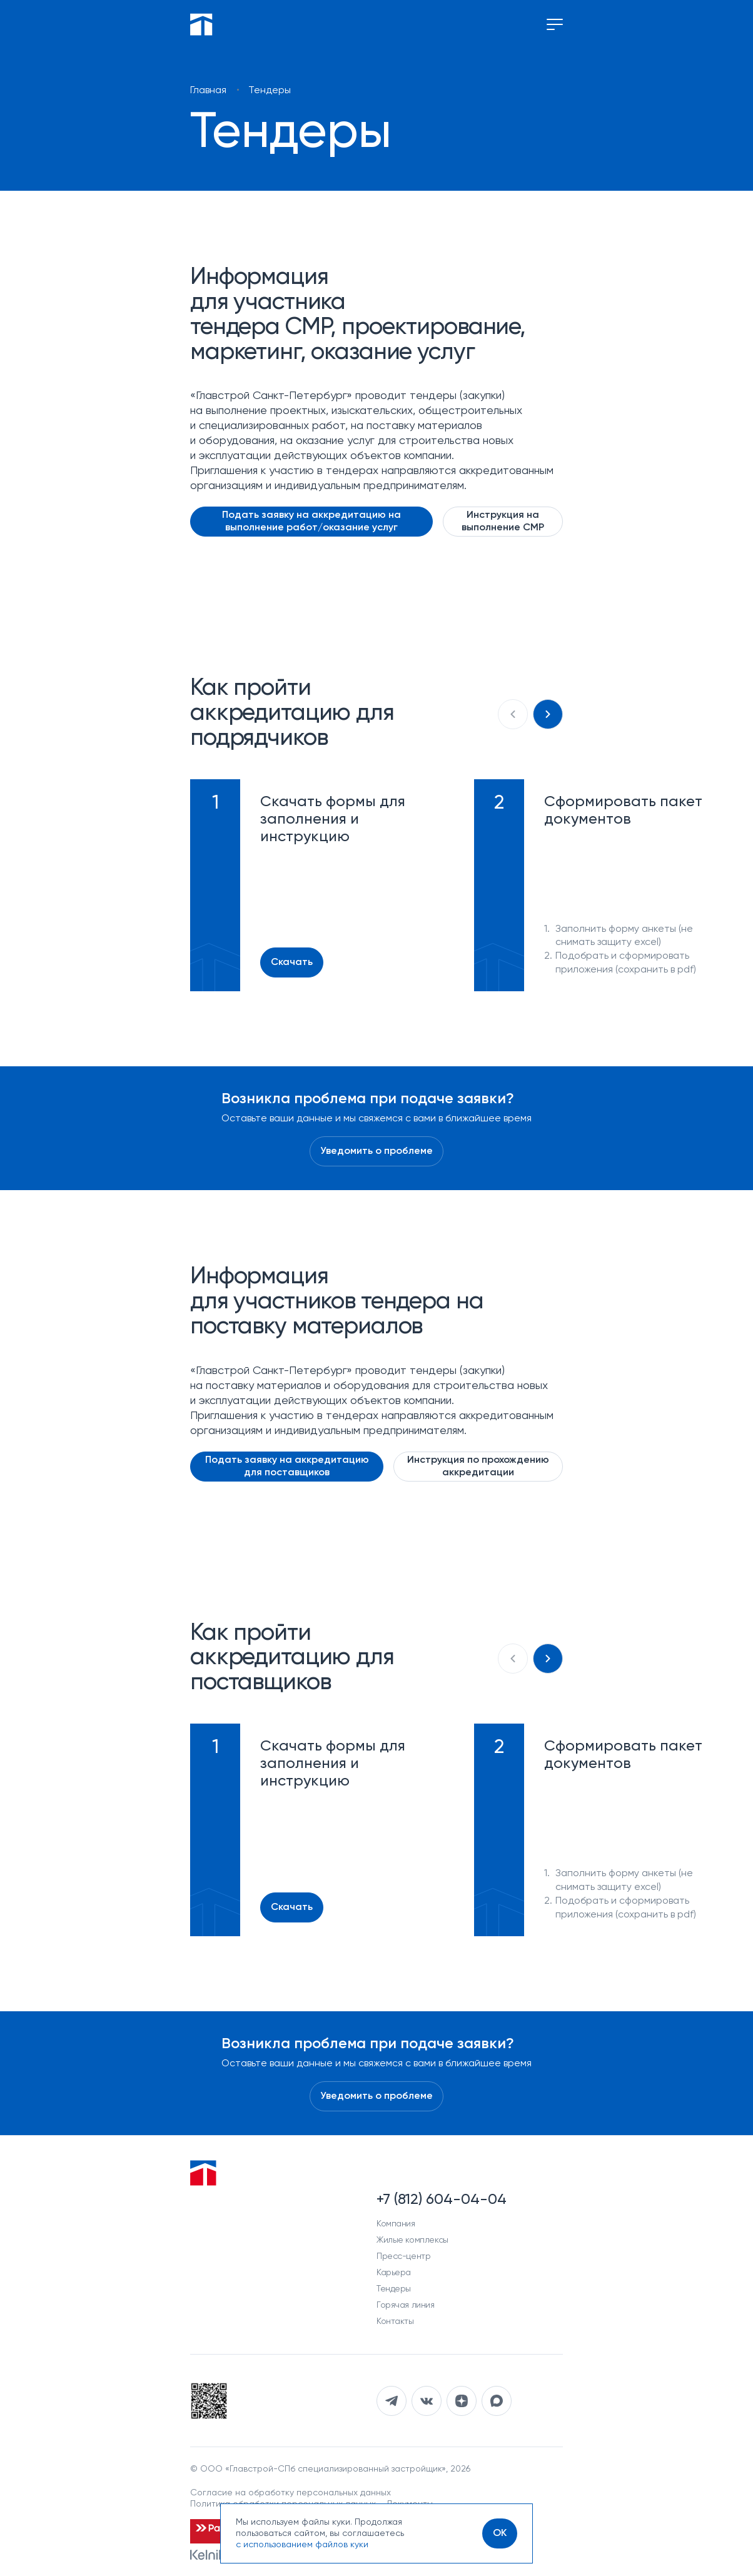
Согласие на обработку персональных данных (290, 2492)
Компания (395, 2224)
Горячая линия (405, 2305)
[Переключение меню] (555, 24)
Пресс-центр (403, 2256)
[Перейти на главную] (201, 24)
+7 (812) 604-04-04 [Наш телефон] (441, 2199)
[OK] (499, 2533)
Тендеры (393, 2289)
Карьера (393, 2272)
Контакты (395, 2321)
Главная (208, 91)
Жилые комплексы (412, 2240)
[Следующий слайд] (548, 714)
